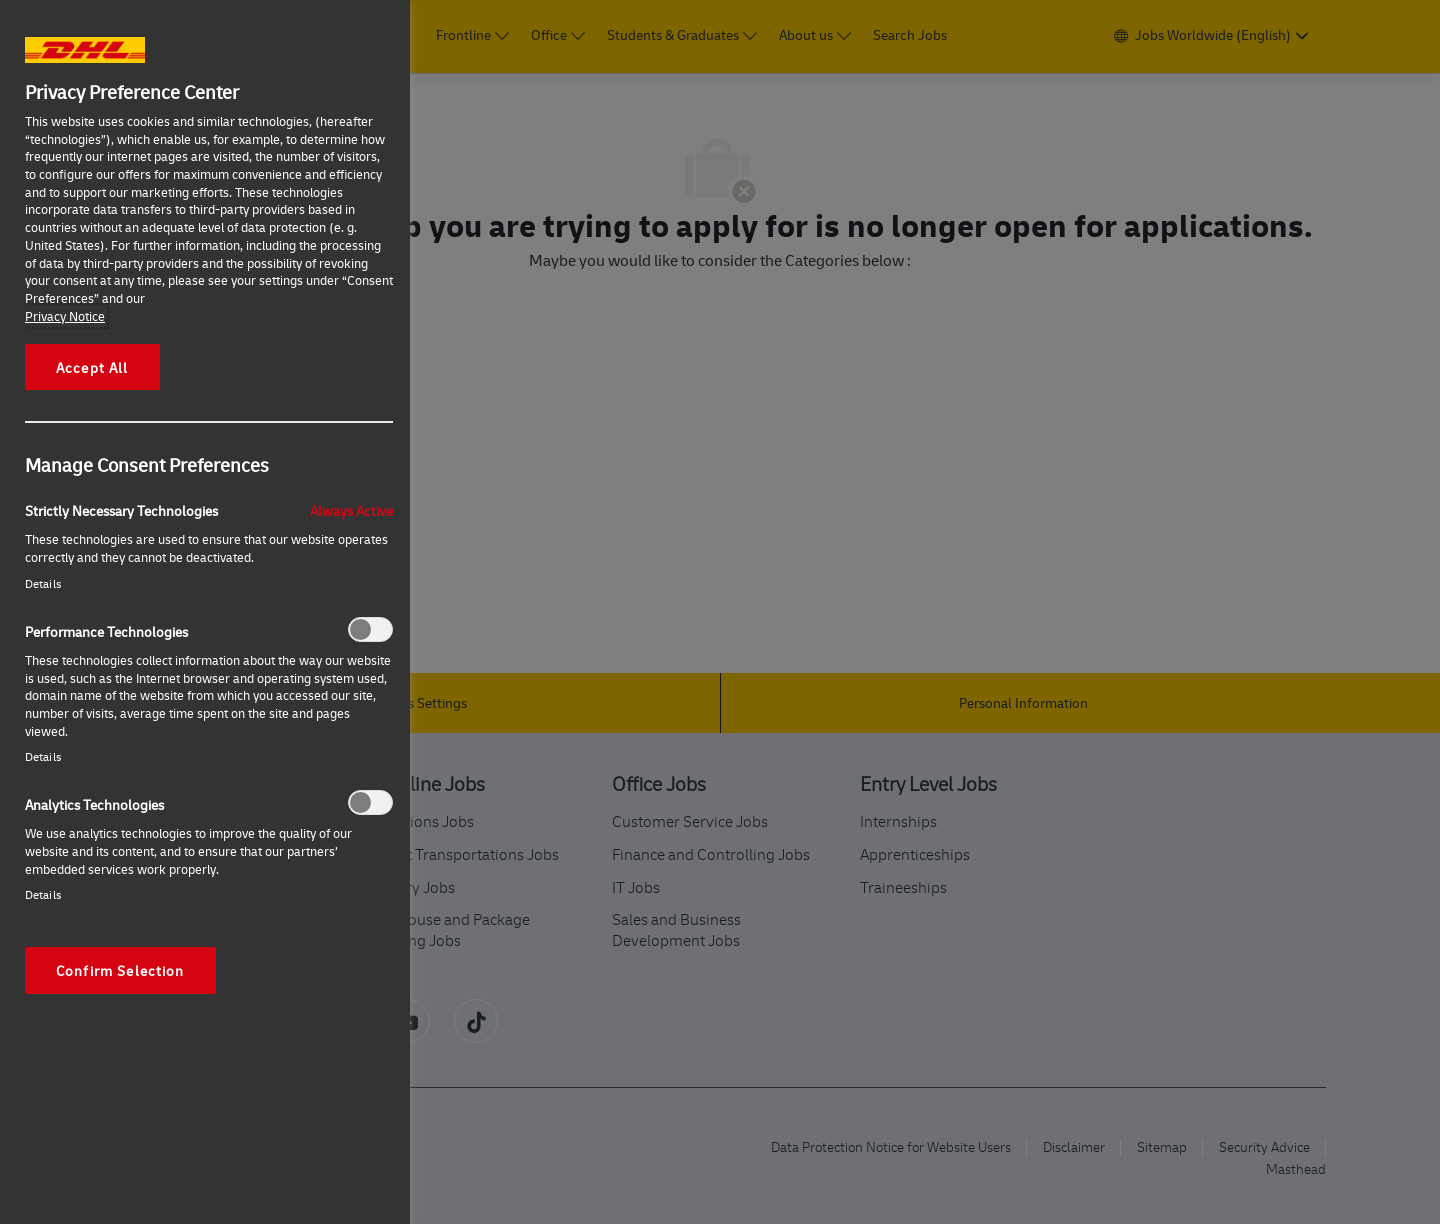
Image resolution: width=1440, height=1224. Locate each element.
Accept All (92, 367)
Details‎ (43, 583)
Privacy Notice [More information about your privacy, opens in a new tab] (65, 316)
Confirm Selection (120, 970)
